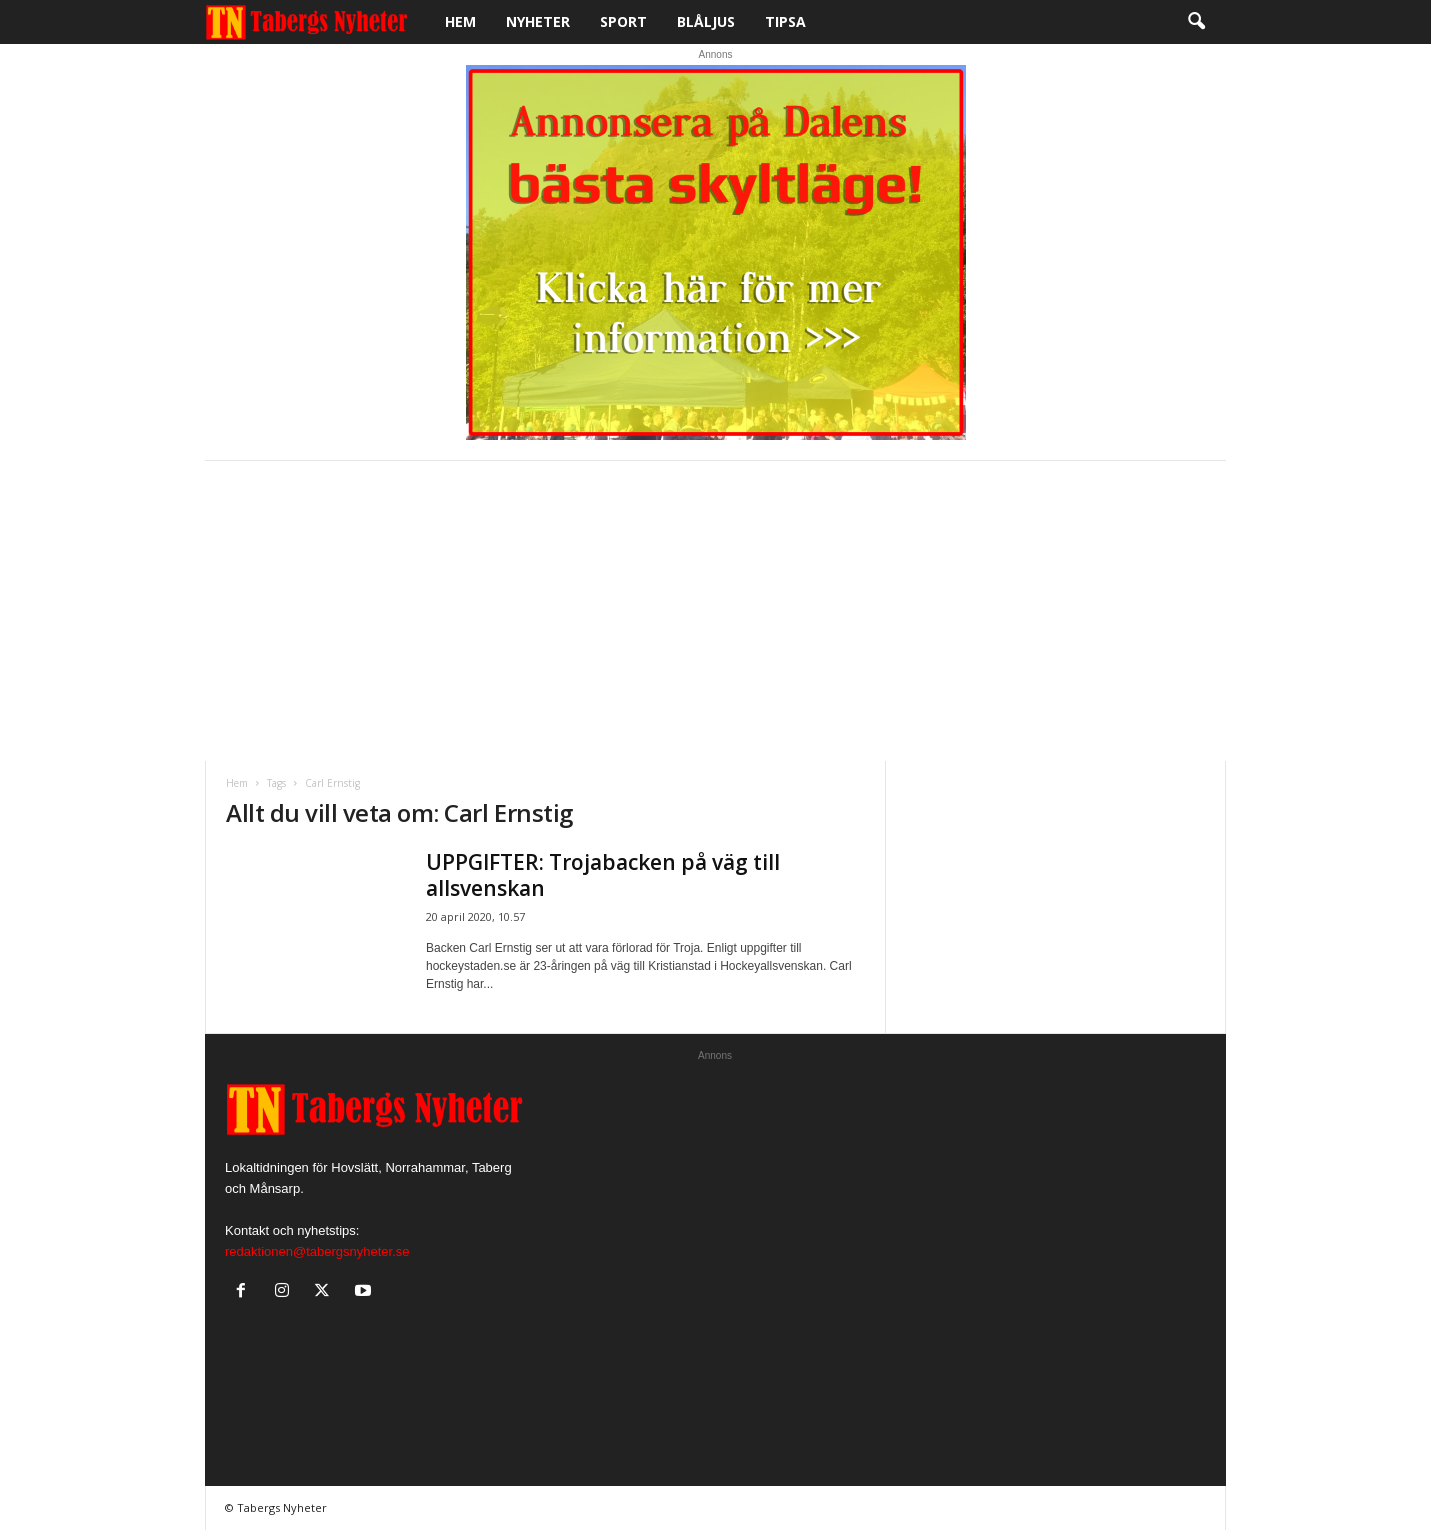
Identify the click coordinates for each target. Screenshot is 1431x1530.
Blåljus (706, 21)
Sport (623, 21)
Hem (460, 21)
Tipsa (785, 21)
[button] (1196, 22)
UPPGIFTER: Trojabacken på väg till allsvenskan (603, 875)
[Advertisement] (715, 611)
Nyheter (538, 21)
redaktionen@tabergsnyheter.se (317, 1251)
